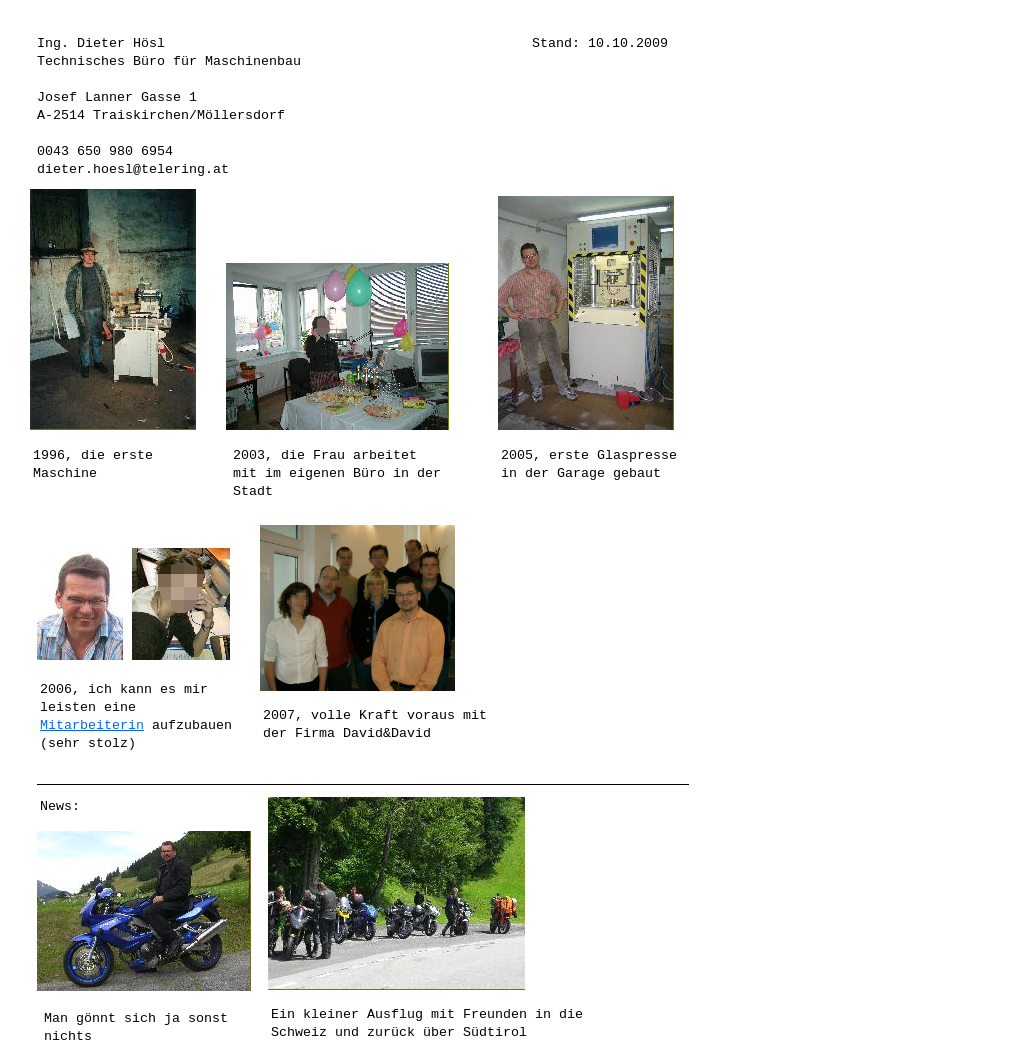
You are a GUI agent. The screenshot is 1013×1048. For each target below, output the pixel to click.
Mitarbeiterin (92, 725)
